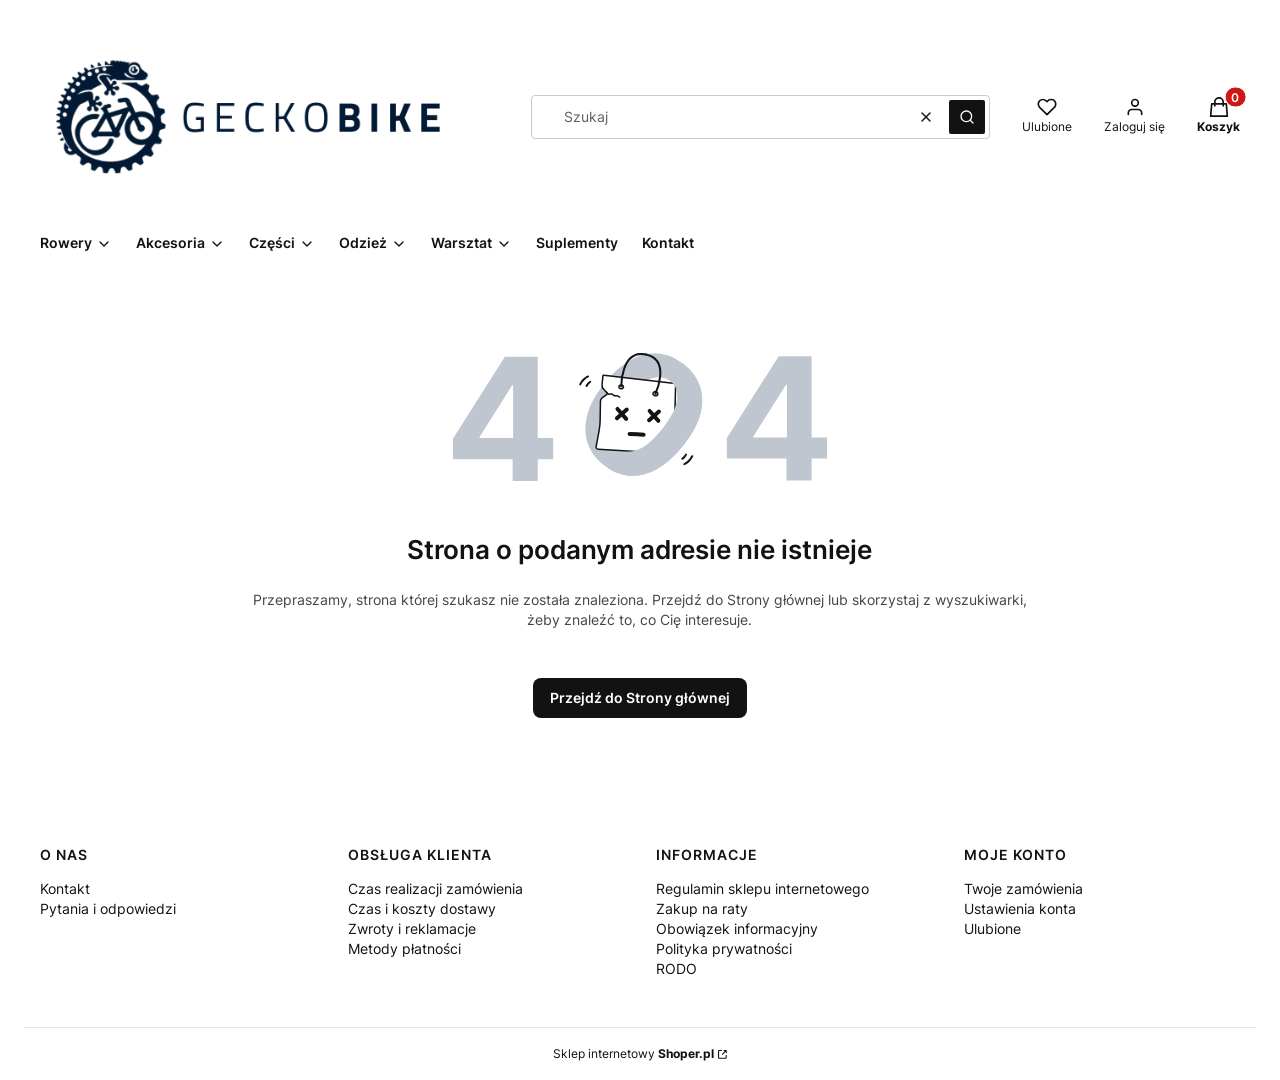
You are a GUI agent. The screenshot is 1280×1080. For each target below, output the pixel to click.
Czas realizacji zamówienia (435, 888)
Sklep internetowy (633, 1053)
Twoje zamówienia (1023, 888)
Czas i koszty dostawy (422, 908)
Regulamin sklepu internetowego (762, 888)
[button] (967, 117)
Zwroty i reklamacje (412, 928)
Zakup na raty (702, 908)
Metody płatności (404, 948)
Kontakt (65, 888)
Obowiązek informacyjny (737, 928)
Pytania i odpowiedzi (108, 908)
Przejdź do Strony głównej (640, 697)
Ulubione (992, 928)
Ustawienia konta (1020, 908)
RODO (676, 968)
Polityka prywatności (724, 948)
